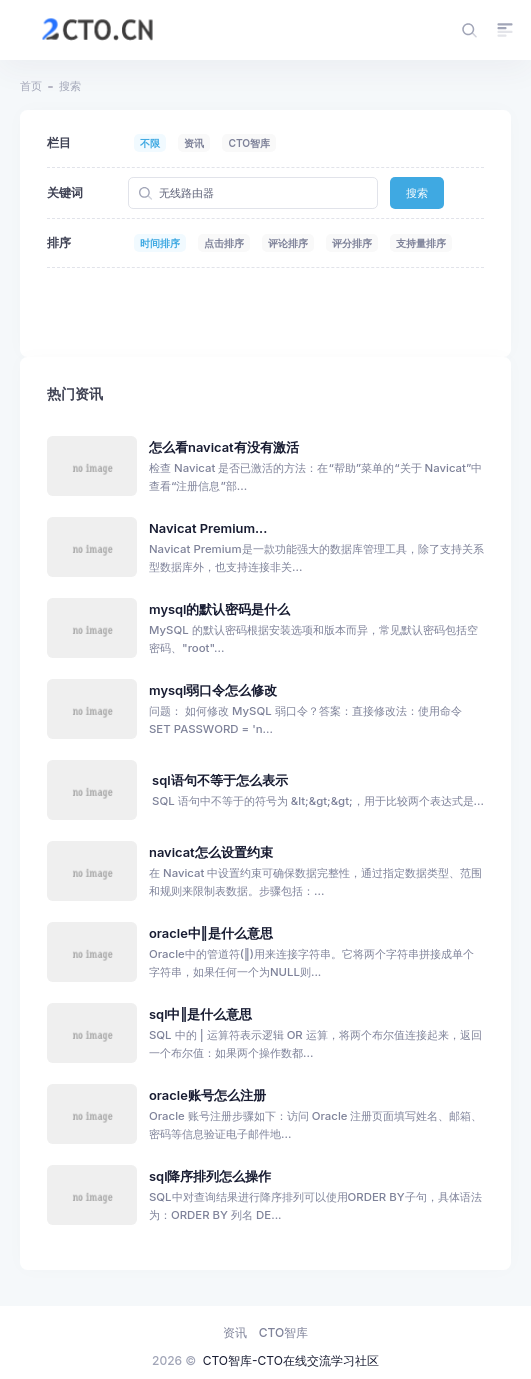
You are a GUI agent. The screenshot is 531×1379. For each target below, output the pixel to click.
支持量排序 (421, 243)
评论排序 (288, 243)
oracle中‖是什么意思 (211, 933)
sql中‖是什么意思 (200, 1014)
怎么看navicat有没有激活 (224, 447)
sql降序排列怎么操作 (210, 1176)
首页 (31, 86)
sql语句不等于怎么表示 (220, 780)
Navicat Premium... (208, 528)
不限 (150, 143)
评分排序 (352, 243)
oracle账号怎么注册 (207, 1095)
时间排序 (160, 243)
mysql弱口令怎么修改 (213, 690)
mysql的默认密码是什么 (219, 609)
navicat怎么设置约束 (211, 852)
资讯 (194, 143)
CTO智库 (249, 143)
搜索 (417, 193)
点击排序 (224, 243)
